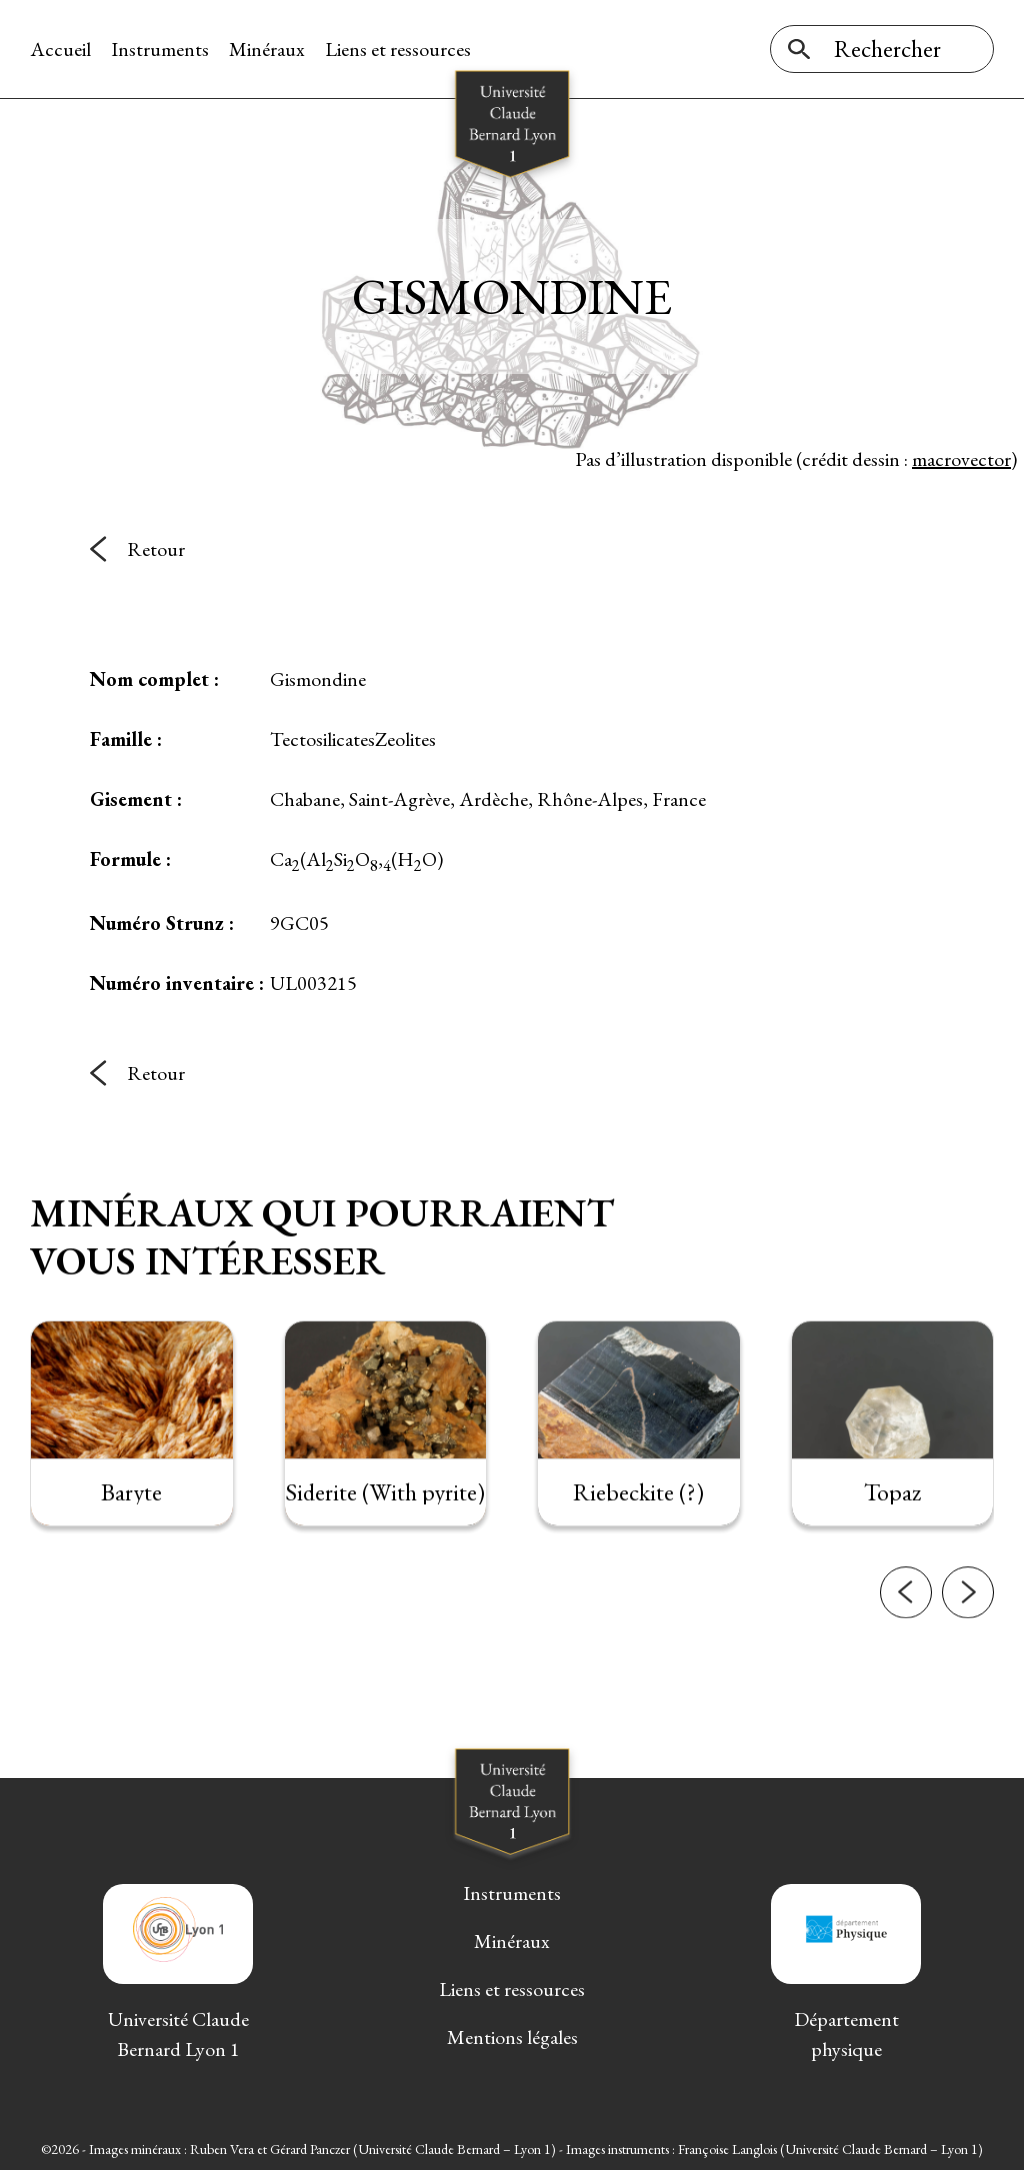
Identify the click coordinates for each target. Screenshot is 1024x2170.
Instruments (160, 49)
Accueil (60, 49)
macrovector (961, 459)
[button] (906, 1621)
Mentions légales (512, 2037)
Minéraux (267, 49)
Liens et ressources (398, 49)
